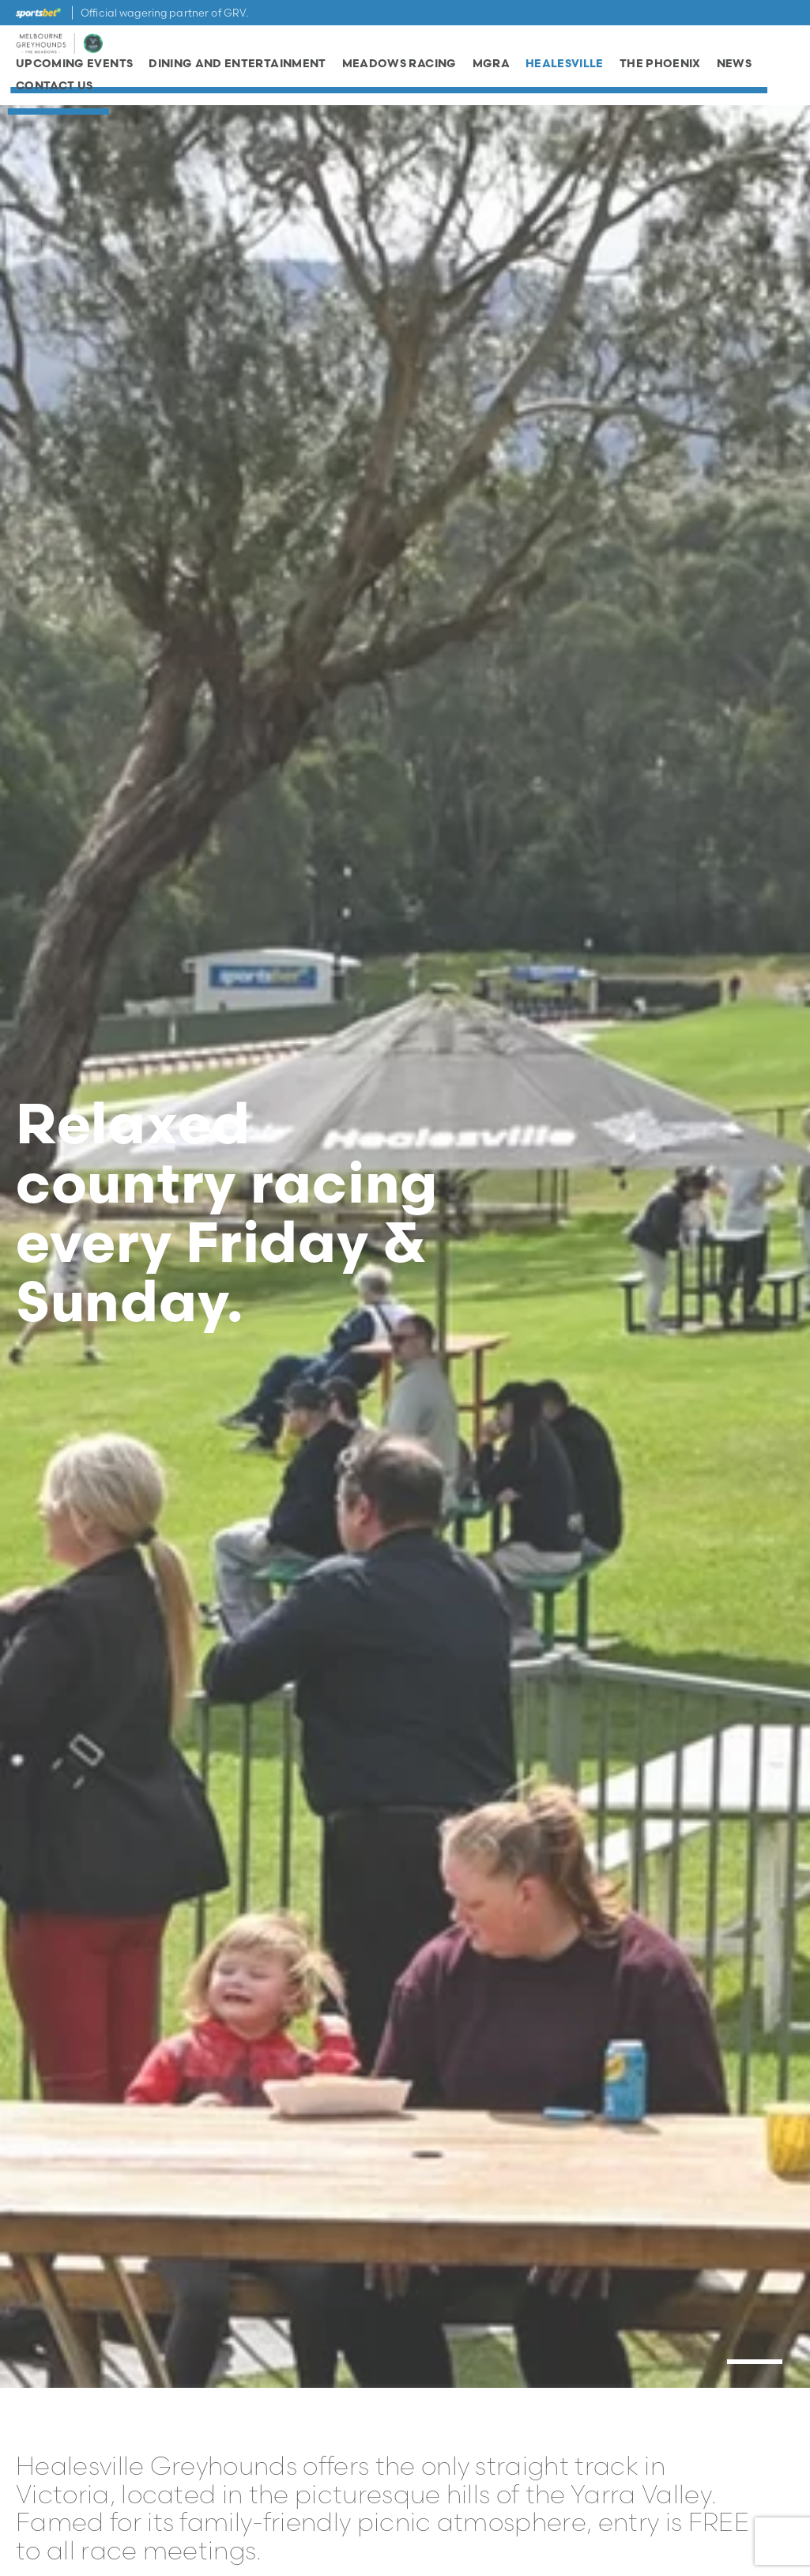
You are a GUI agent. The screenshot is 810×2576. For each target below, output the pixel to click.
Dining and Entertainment (237, 70)
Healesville (565, 70)
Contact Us (54, 91)
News (734, 70)
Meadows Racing (399, 70)
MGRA (491, 70)
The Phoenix (660, 70)
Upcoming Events (74, 70)
